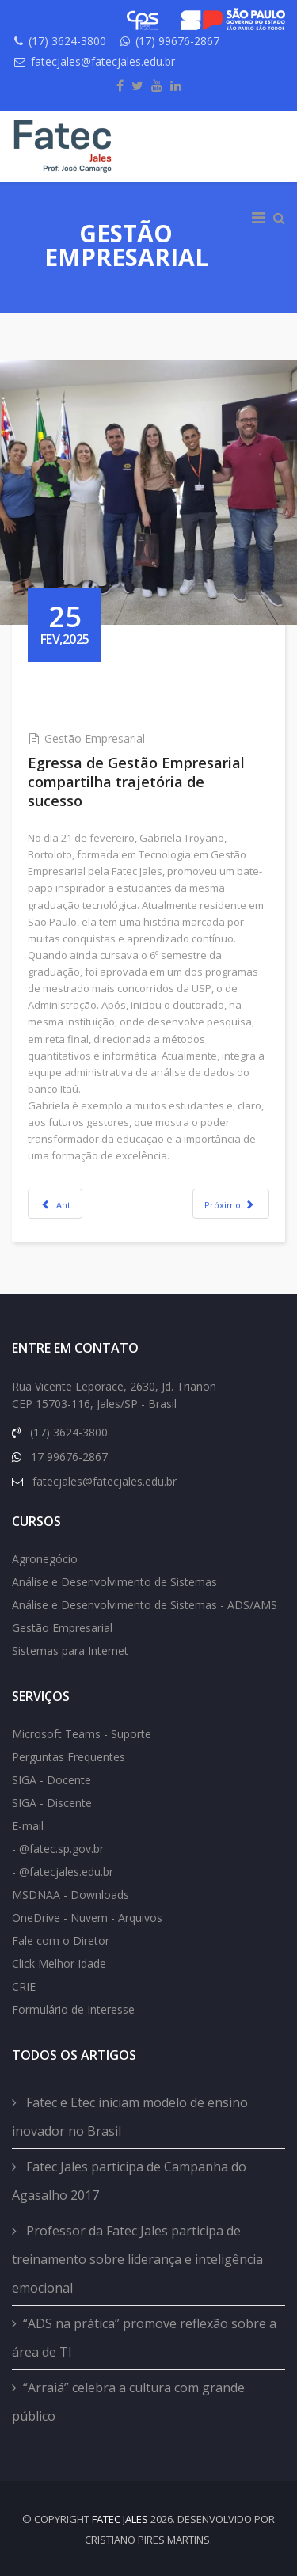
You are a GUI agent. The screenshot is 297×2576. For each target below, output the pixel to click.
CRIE (24, 1986)
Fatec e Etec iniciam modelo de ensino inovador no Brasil (130, 2117)
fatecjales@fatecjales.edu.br (103, 61)
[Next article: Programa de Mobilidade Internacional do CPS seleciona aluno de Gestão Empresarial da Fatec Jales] (230, 1204)
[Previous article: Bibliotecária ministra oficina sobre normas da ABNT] (55, 1204)
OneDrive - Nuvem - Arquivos (87, 1917)
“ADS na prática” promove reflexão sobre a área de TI (144, 2338)
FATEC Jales (120, 2519)
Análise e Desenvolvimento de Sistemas (114, 1581)
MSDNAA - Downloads (70, 1894)
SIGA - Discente (52, 1802)
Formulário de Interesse (73, 2009)
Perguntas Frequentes (68, 1756)
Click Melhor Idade (59, 1963)
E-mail (28, 1825)
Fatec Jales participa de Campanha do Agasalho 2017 (129, 2181)
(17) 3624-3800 (67, 40)
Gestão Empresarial (94, 738)
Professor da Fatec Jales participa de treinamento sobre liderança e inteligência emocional (137, 2259)
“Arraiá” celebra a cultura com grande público (128, 2402)
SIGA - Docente (51, 1779)
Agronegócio (45, 1558)
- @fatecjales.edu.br (62, 1871)
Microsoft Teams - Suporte (81, 1733)
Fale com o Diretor (60, 1940)
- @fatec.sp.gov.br (58, 1848)
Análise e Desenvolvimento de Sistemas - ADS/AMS (144, 1604)
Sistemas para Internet (70, 1650)
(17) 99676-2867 (177, 40)
